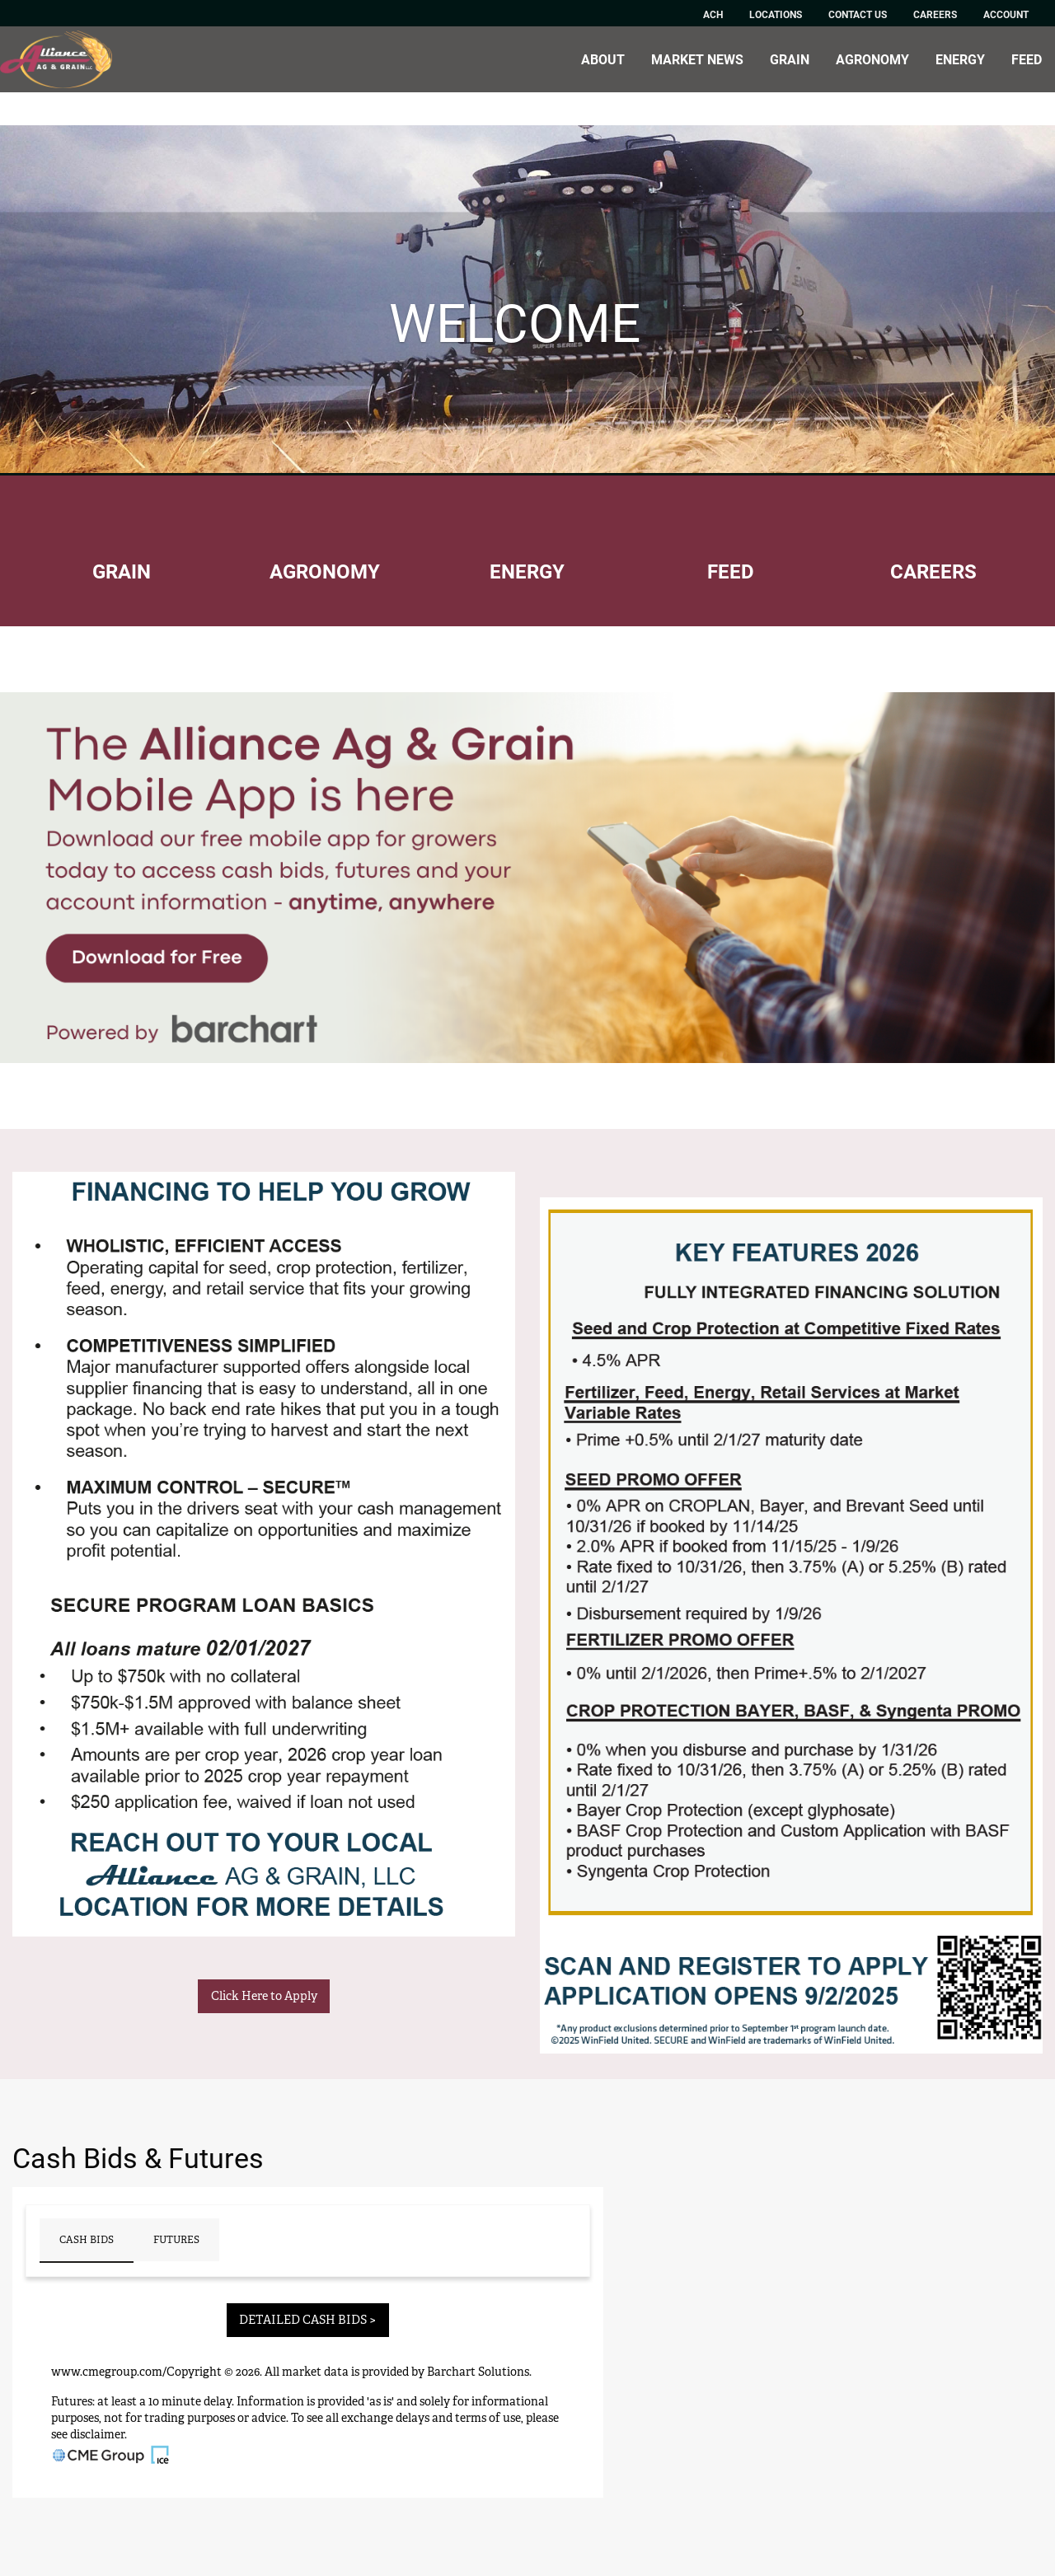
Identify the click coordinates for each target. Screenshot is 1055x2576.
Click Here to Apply (264, 1995)
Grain (789, 59)
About (603, 59)
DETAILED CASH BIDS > (307, 2319)
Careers (935, 14)
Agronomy (872, 59)
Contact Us (857, 14)
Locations (775, 14)
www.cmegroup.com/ (108, 2371)
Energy (960, 59)
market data (315, 2371)
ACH (713, 14)
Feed (1026, 59)
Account (1006, 14)
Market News (697, 59)
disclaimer (97, 2434)
